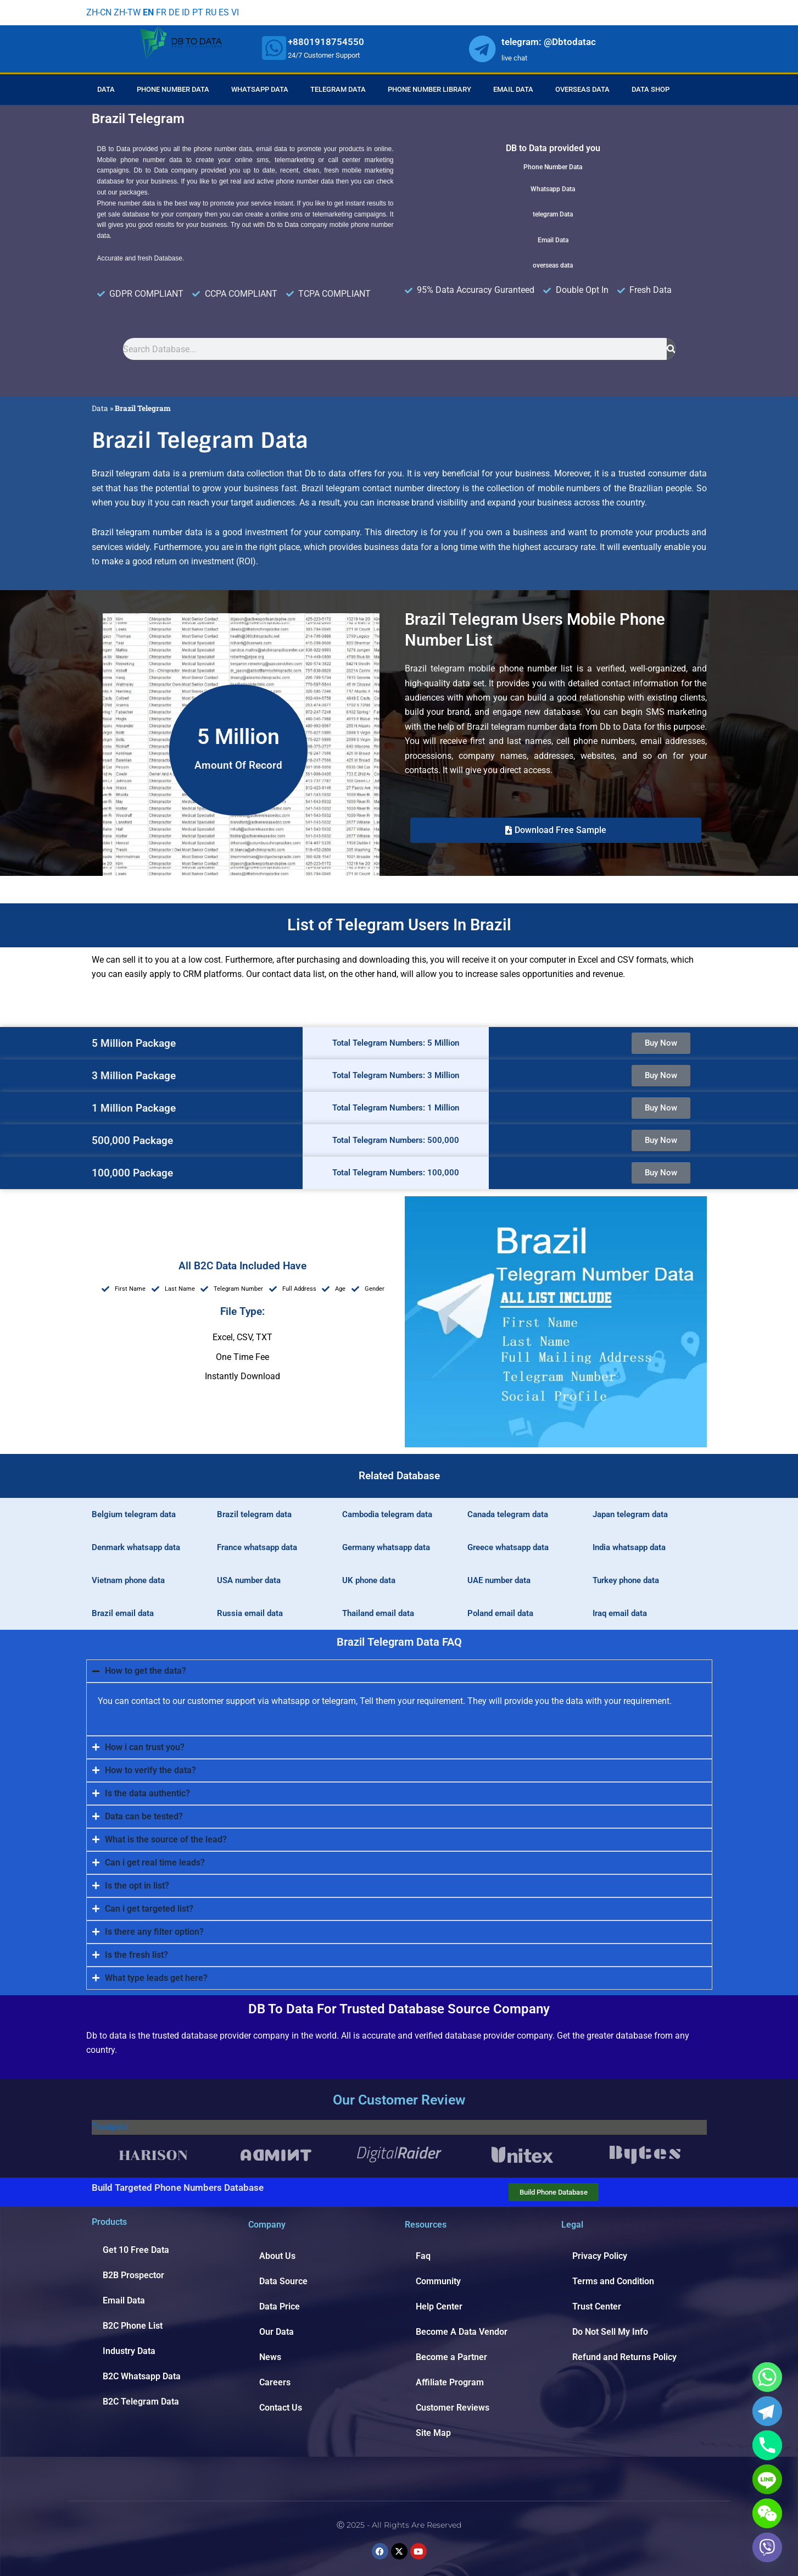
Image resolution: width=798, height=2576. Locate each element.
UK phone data (368, 1580)
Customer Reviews (452, 2407)
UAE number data (499, 1580)
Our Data (276, 2332)
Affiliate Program (450, 2382)
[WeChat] (767, 2513)
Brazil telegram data (254, 1514)
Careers (275, 2382)
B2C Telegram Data (141, 2401)
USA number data (249, 1580)
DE (174, 12)
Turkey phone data (626, 1580)
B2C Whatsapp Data (142, 2376)
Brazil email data (123, 1613)
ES (224, 12)
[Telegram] (767, 2411)
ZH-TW (127, 12)
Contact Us (280, 2407)
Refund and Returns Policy (624, 2357)
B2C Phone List (133, 2325)
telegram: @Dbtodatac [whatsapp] (548, 41)
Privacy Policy (599, 2256)
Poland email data (500, 1613)
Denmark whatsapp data (136, 1547)
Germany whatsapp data (386, 1547)
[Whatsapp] (767, 2377)
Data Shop (650, 89)
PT (197, 12)
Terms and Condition (613, 2281)
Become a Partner (451, 2357)
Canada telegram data (507, 1514)
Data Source (283, 2281)
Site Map (433, 2433)
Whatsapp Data (259, 89)
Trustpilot (110, 2127)
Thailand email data (378, 1613)
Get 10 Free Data (136, 2250)
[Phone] (767, 2445)
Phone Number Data (173, 89)
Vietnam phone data (128, 1580)
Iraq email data (620, 1613)
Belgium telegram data (134, 1514)
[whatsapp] (274, 48)
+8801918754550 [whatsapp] (326, 41)
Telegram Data (338, 89)
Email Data (513, 89)
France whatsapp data (257, 1547)
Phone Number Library (429, 89)
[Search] (671, 349)
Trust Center (596, 2306)
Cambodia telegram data (387, 1514)
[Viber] (767, 2547)
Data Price (279, 2306)
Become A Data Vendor (461, 2332)
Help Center (439, 2306)
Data (106, 89)
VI (235, 12)
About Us (277, 2256)
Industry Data (129, 2351)
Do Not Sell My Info (610, 2332)
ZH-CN (98, 12)
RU (210, 12)
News (270, 2357)
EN (148, 12)
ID (186, 12)
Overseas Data (582, 89)
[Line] (767, 2479)
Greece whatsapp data (508, 1547)
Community (438, 2281)
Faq (423, 2256)
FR (161, 12)
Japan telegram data (630, 1514)
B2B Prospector (133, 2275)
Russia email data (250, 1613)
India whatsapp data (629, 1547)
